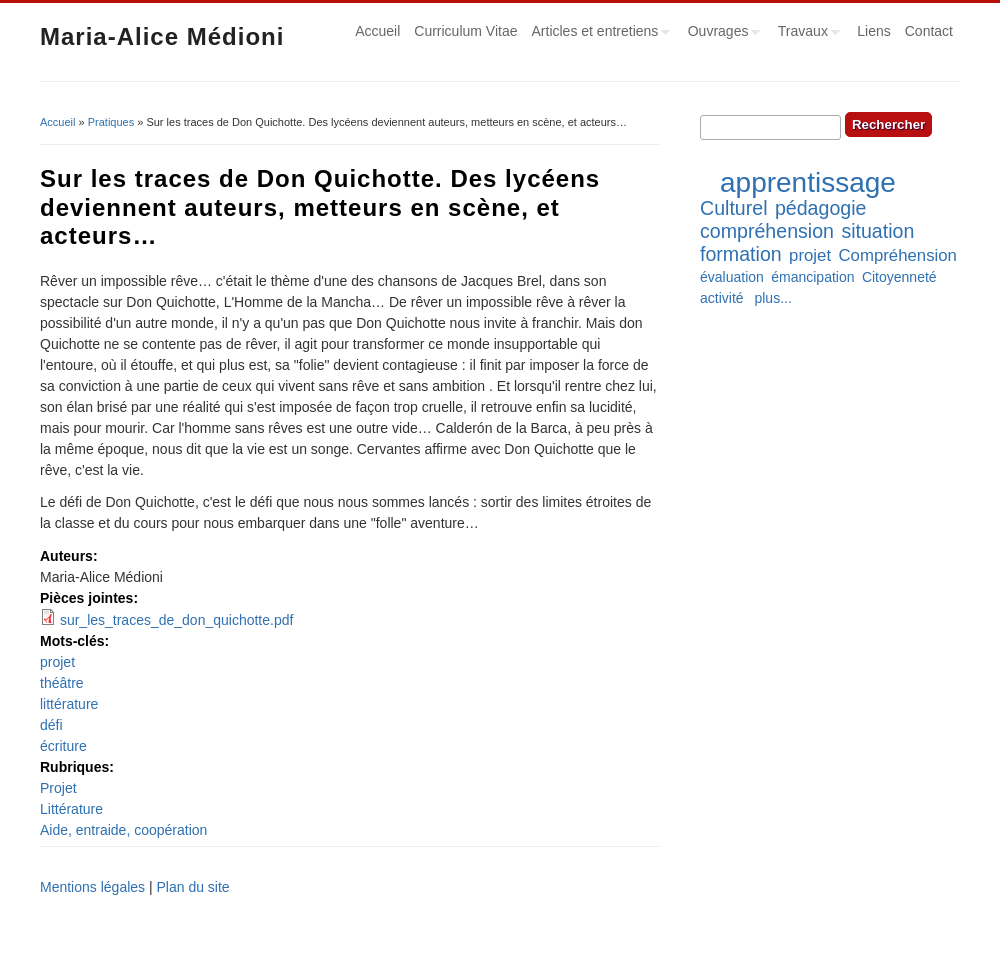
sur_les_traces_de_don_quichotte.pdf (177, 620)
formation (741, 254)
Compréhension (897, 255)
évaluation (732, 277)
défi (51, 725)
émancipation (812, 277)
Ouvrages (721, 34)
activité (722, 298)
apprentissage (808, 182)
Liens (873, 31)
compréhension (767, 231)
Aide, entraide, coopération (123, 830)
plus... (772, 298)
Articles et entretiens (598, 34)
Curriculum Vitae (465, 31)
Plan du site (192, 887)
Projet (58, 788)
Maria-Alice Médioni (162, 36)
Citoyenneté (899, 277)
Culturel (734, 208)
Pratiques (111, 122)
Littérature (71, 809)
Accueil (377, 31)
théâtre (62, 683)
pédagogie (821, 208)
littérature (69, 704)
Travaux (805, 34)
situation (877, 231)
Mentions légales (92, 887)
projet (57, 662)
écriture (63, 746)
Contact (929, 31)
